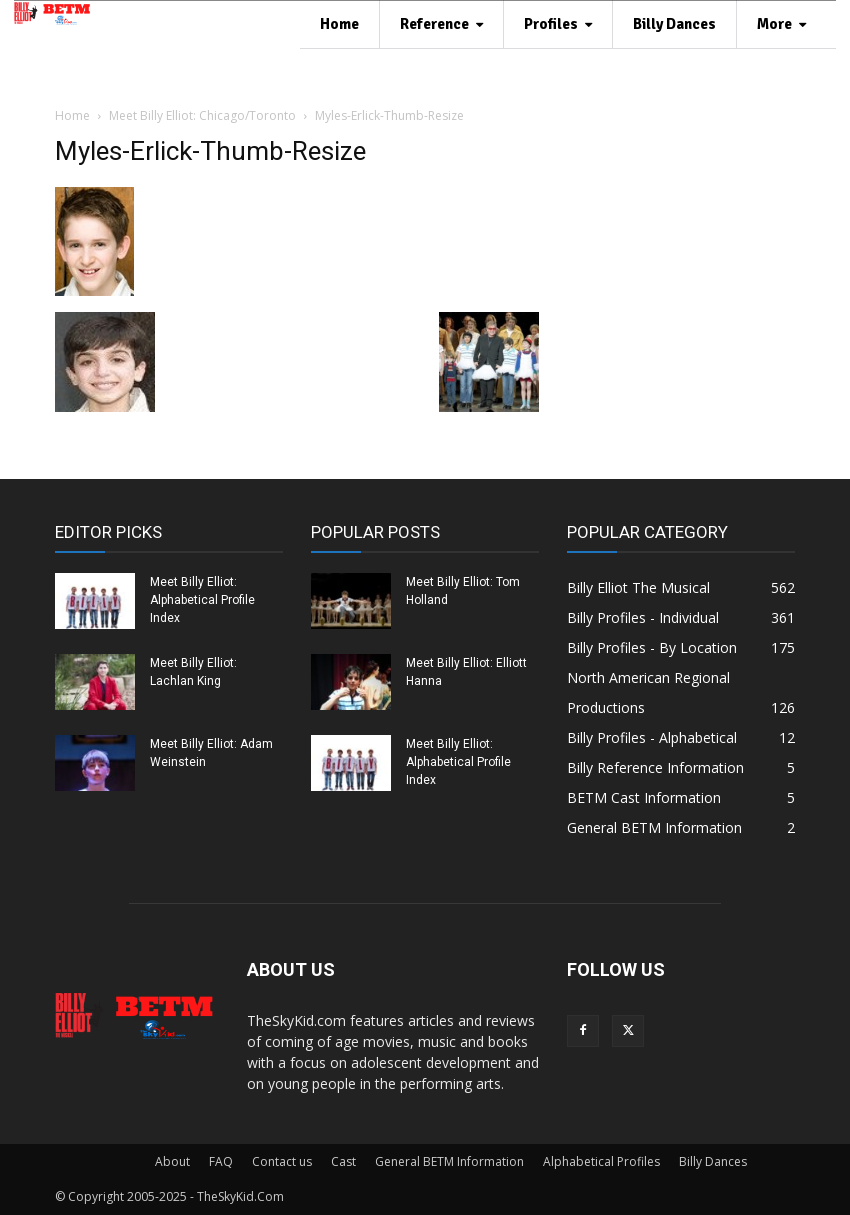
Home (72, 115)
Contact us (282, 1161)
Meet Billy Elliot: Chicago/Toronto (202, 115)
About (172, 1161)
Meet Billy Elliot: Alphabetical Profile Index (202, 600)
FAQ (221, 1161)
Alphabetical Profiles (601, 1161)
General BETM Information (449, 1161)
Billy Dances (713, 1161)
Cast (343, 1161)
